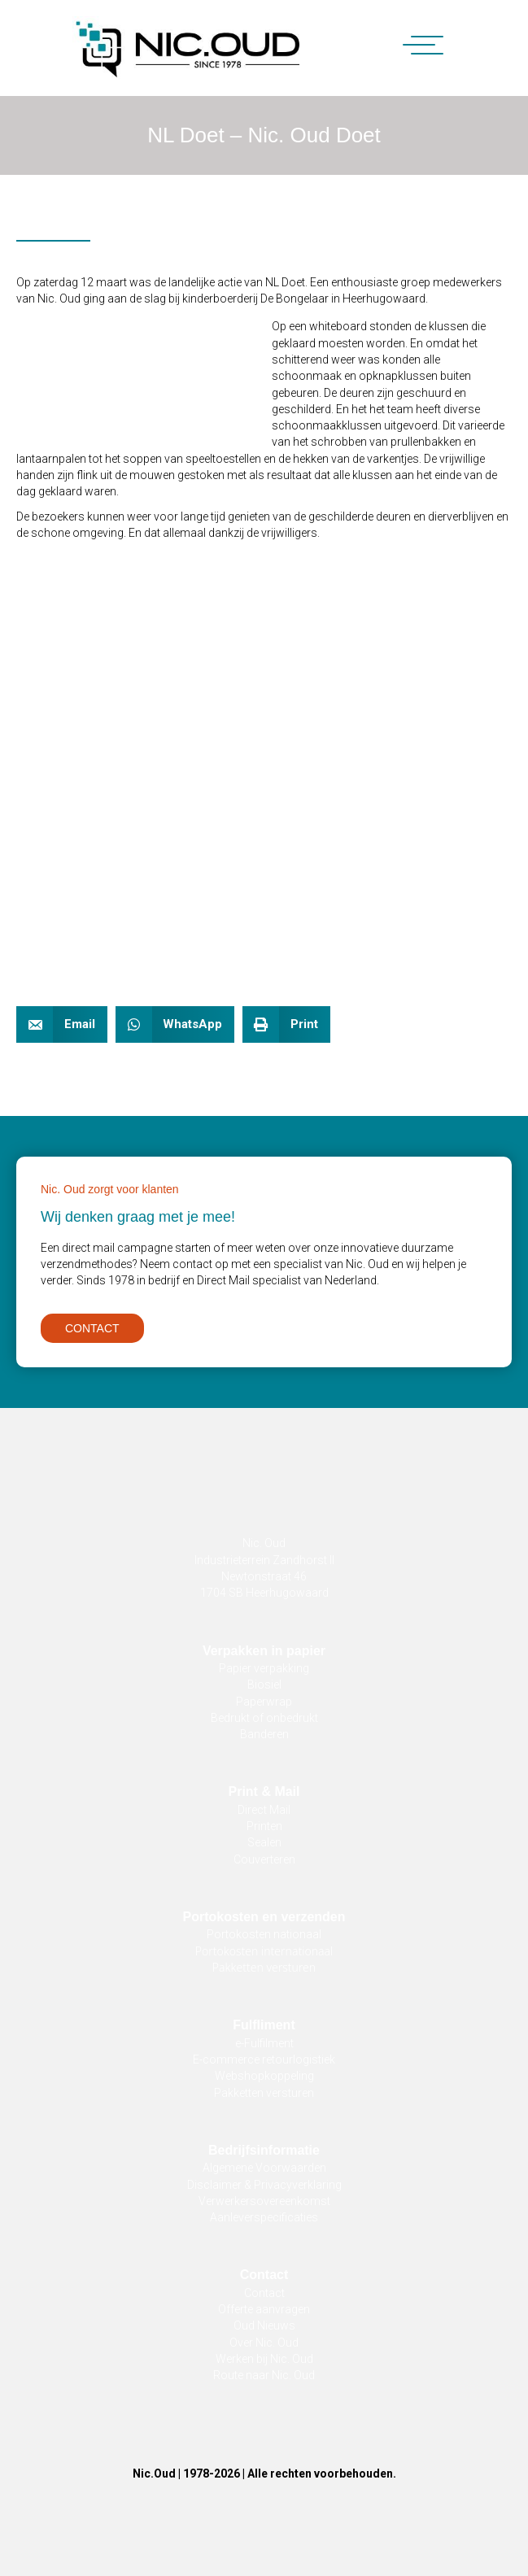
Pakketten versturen (264, 1967)
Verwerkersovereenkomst (264, 2201)
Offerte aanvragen (264, 2309)
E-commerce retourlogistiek (264, 2059)
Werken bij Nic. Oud (264, 2358)
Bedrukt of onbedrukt (264, 1717)
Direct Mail (264, 1809)
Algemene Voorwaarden (264, 2167)
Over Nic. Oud (264, 2342)
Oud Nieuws (264, 2325)
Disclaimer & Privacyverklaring (264, 2184)
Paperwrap (264, 1701)
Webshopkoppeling (264, 2075)
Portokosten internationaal (264, 1951)
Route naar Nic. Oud (264, 2375)
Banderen (264, 1734)
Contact (264, 2292)
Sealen (264, 1842)
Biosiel (264, 1684)
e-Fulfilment (264, 2043)
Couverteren (264, 1859)
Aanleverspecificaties (264, 2217)
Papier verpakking (264, 1668)
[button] (415, 46)
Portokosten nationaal (264, 1934)
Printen (264, 1826)
